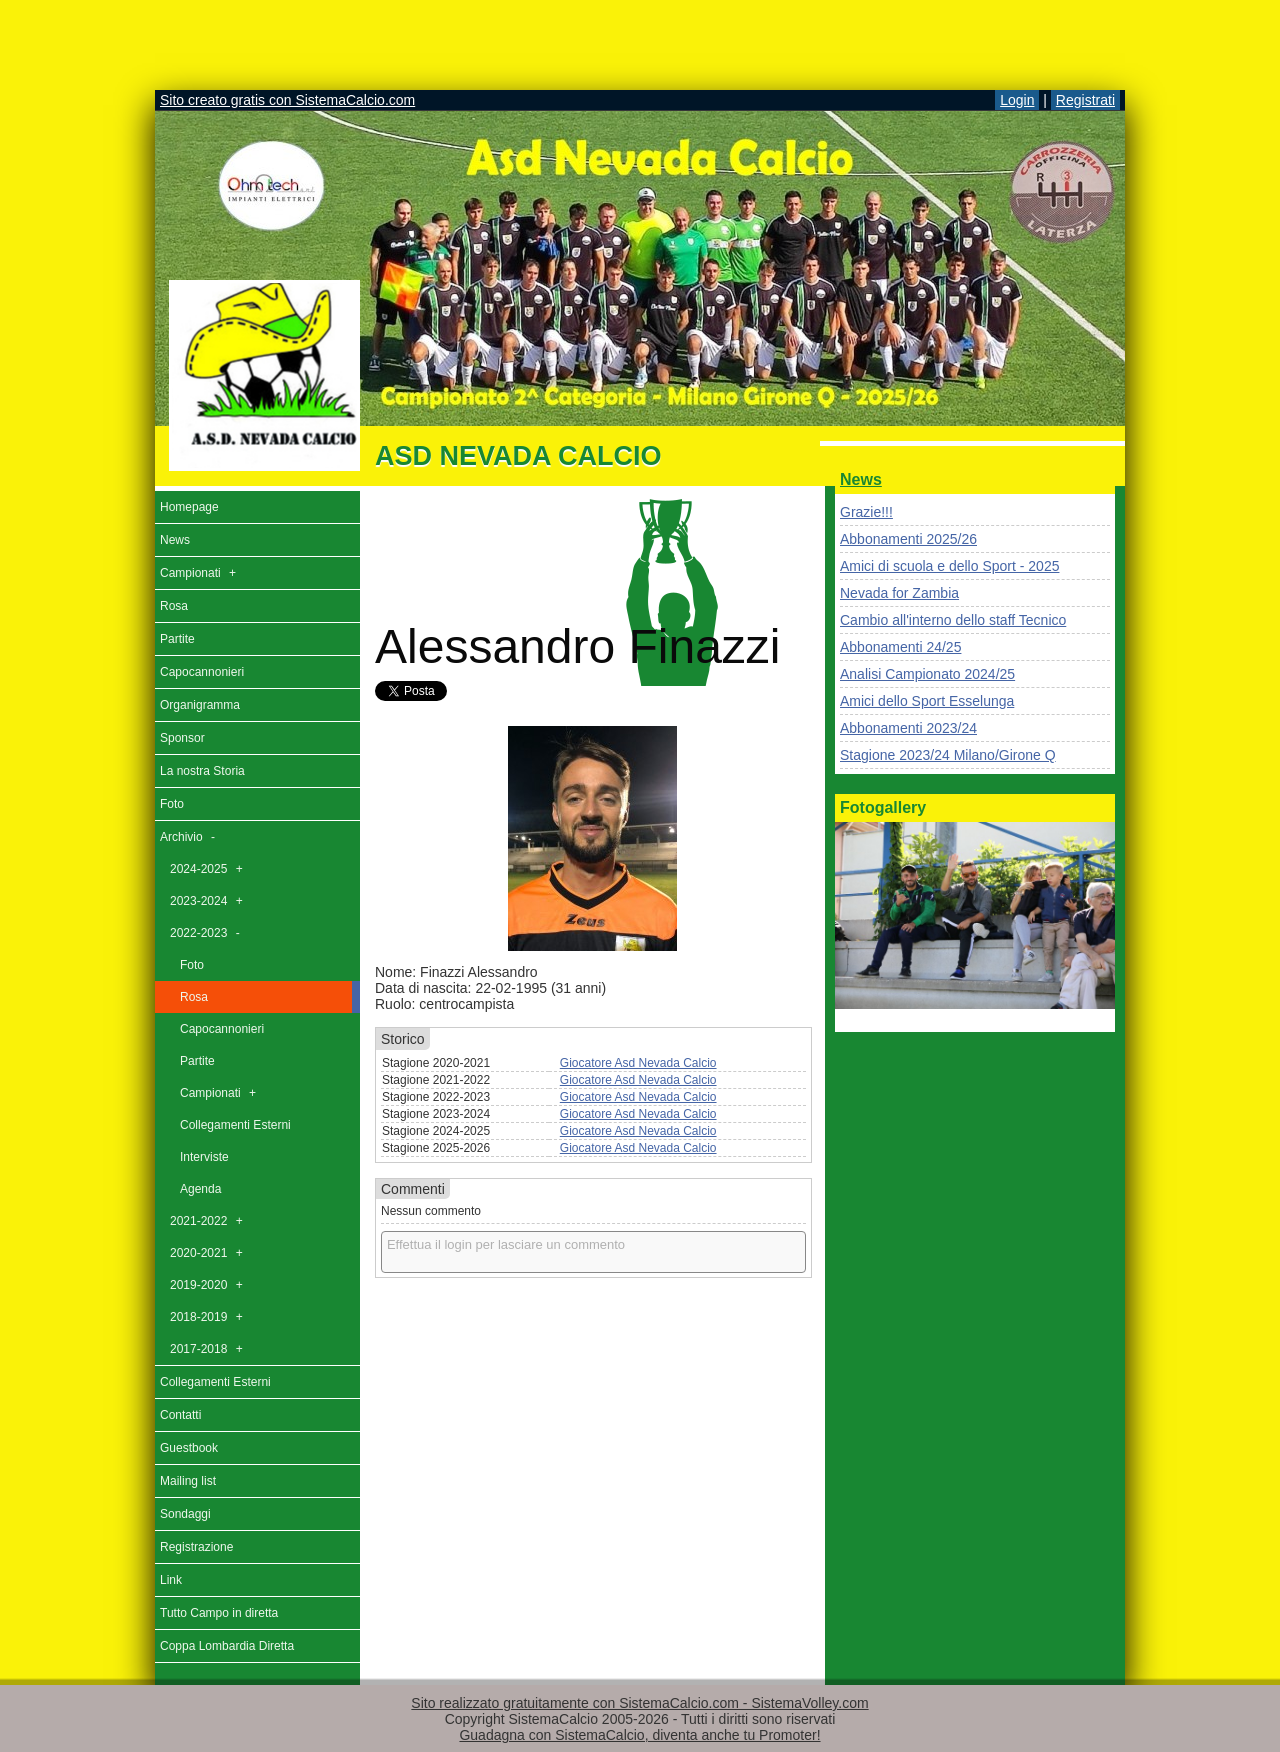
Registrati (1085, 100)
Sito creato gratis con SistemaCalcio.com (287, 100)
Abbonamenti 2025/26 (908, 539)
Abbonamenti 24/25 (900, 647)
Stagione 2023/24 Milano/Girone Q (948, 755)
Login (1017, 100)
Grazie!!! (866, 512)
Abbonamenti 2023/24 (908, 728)
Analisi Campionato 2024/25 (927, 674)
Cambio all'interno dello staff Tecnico (953, 620)
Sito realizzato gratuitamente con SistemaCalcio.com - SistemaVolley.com (639, 1703)
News (861, 479)
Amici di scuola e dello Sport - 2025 (949, 566)
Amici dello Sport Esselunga (927, 701)
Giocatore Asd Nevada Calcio (638, 1063)
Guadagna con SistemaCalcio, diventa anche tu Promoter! (639, 1735)
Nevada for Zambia (899, 593)
